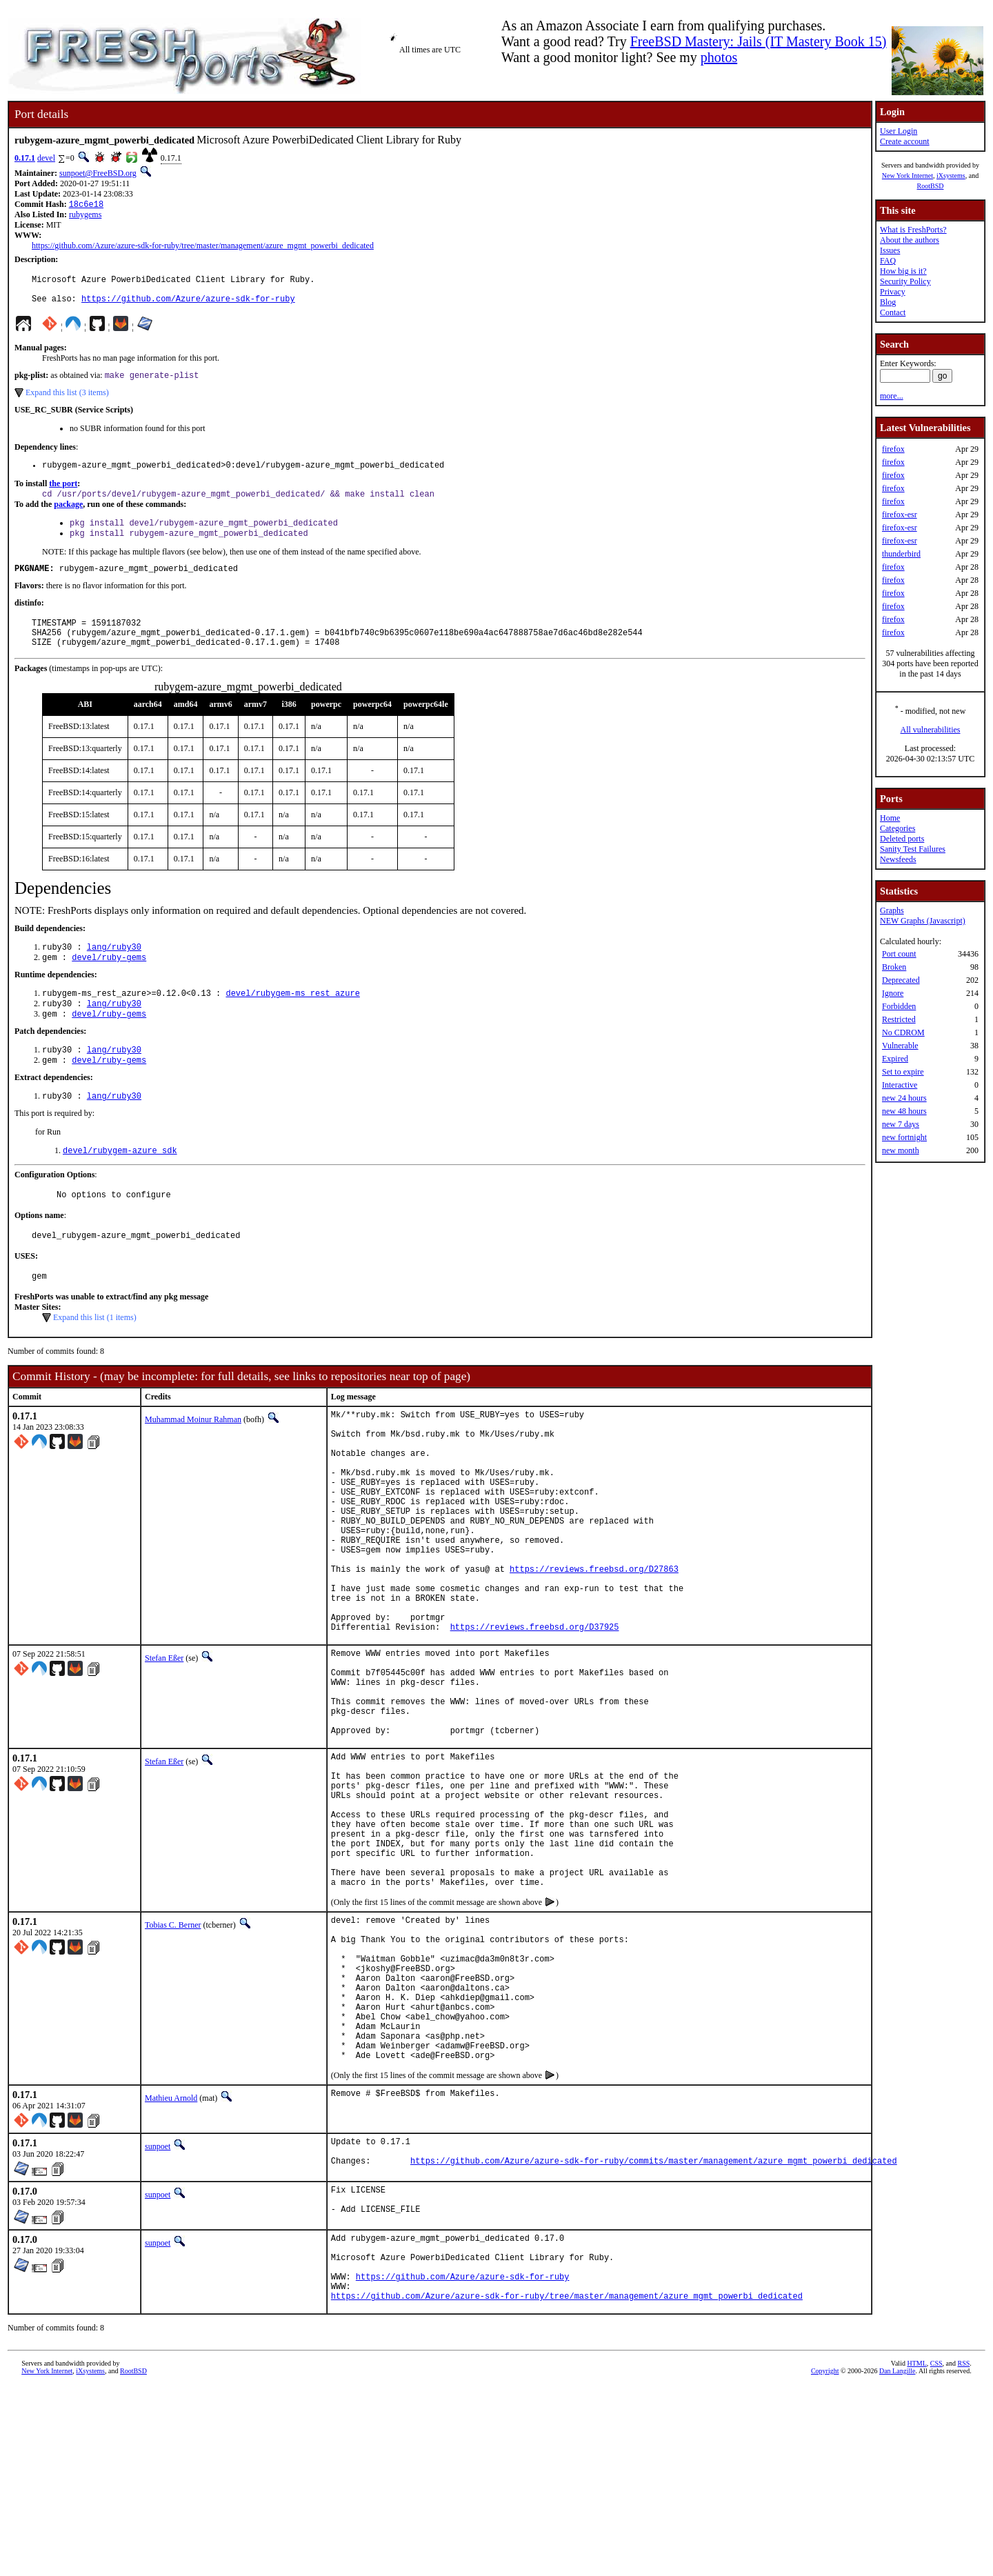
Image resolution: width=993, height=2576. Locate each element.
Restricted (899, 1019)
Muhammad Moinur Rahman (193, 1461)
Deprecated (901, 980)
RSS (964, 2553)
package (68, 516)
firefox (893, 449)
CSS (936, 2553)
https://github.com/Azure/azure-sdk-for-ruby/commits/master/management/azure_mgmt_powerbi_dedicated (653, 2335)
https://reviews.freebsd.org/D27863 (594, 1646)
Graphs (892, 910)
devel (46, 158)
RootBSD (930, 186)
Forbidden (899, 1006)
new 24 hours (904, 1098)
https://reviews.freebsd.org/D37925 (534, 1716)
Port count (899, 954)
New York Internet (907, 175)
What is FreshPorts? (913, 229)
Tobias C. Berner (173, 2062)
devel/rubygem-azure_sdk (120, 1186)
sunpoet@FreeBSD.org (98, 173)
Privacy (892, 292)
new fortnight (904, 1137)
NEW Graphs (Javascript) (922, 921)
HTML (916, 2553)
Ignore (892, 993)
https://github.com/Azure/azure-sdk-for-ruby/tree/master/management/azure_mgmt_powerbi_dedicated (203, 247)
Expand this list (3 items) (67, 401)
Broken (894, 967)
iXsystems (950, 175)
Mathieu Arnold (171, 2266)
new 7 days (900, 1124)
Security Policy (905, 281)
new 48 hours (904, 1111)
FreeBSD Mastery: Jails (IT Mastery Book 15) (758, 41)
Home (890, 818)
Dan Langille (897, 2560)
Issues (890, 250)
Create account (905, 141)
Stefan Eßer (164, 1748)
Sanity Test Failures (912, 849)
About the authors (909, 240)
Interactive (899, 1085)
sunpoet (157, 2314)
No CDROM (903, 1032)
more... (891, 396)
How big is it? (903, 271)
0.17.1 (24, 158)
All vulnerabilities (931, 730)
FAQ (888, 261)
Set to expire (903, 1072)
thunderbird (901, 554)
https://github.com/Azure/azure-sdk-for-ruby (188, 306)
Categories (897, 828)
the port (63, 494)
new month (900, 1150)
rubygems (85, 216)
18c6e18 (86, 205)
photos (719, 57)
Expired (895, 1059)
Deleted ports (902, 838)
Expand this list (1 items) (95, 1359)
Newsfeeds (898, 859)
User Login (898, 131)
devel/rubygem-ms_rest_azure (292, 1020)
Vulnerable (900, 1045)
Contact (892, 312)
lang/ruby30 (114, 971)
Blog (888, 302)
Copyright (825, 2560)
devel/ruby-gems (109, 983)
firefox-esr (899, 514)
